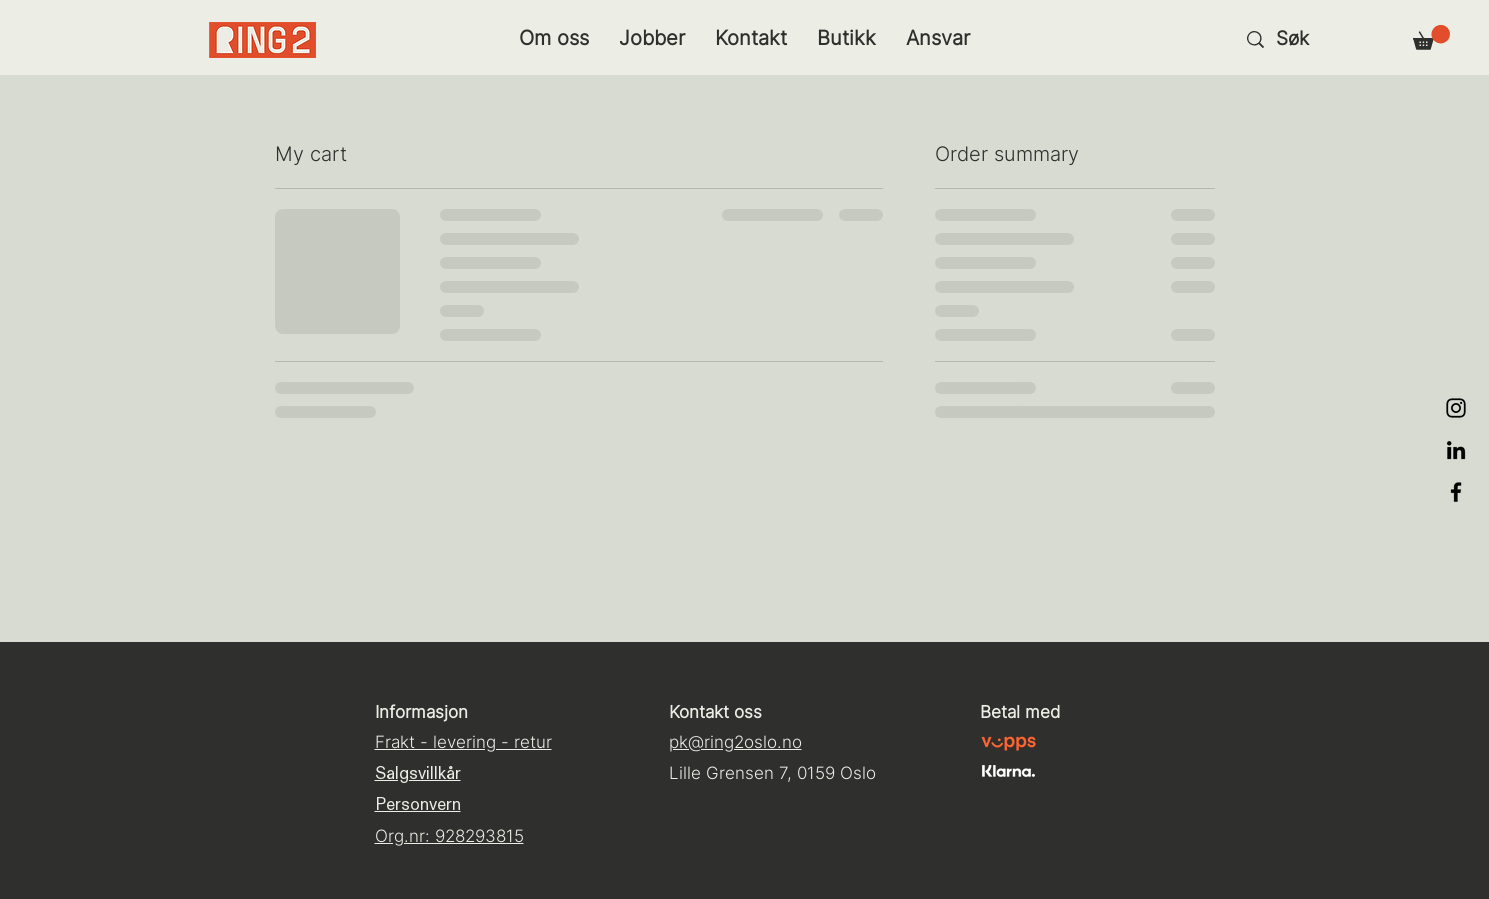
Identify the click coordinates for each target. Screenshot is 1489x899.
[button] (1431, 37)
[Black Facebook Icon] (1456, 492)
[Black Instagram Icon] (1456, 408)
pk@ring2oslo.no (735, 742)
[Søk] (1323, 39)
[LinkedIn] (1456, 450)
